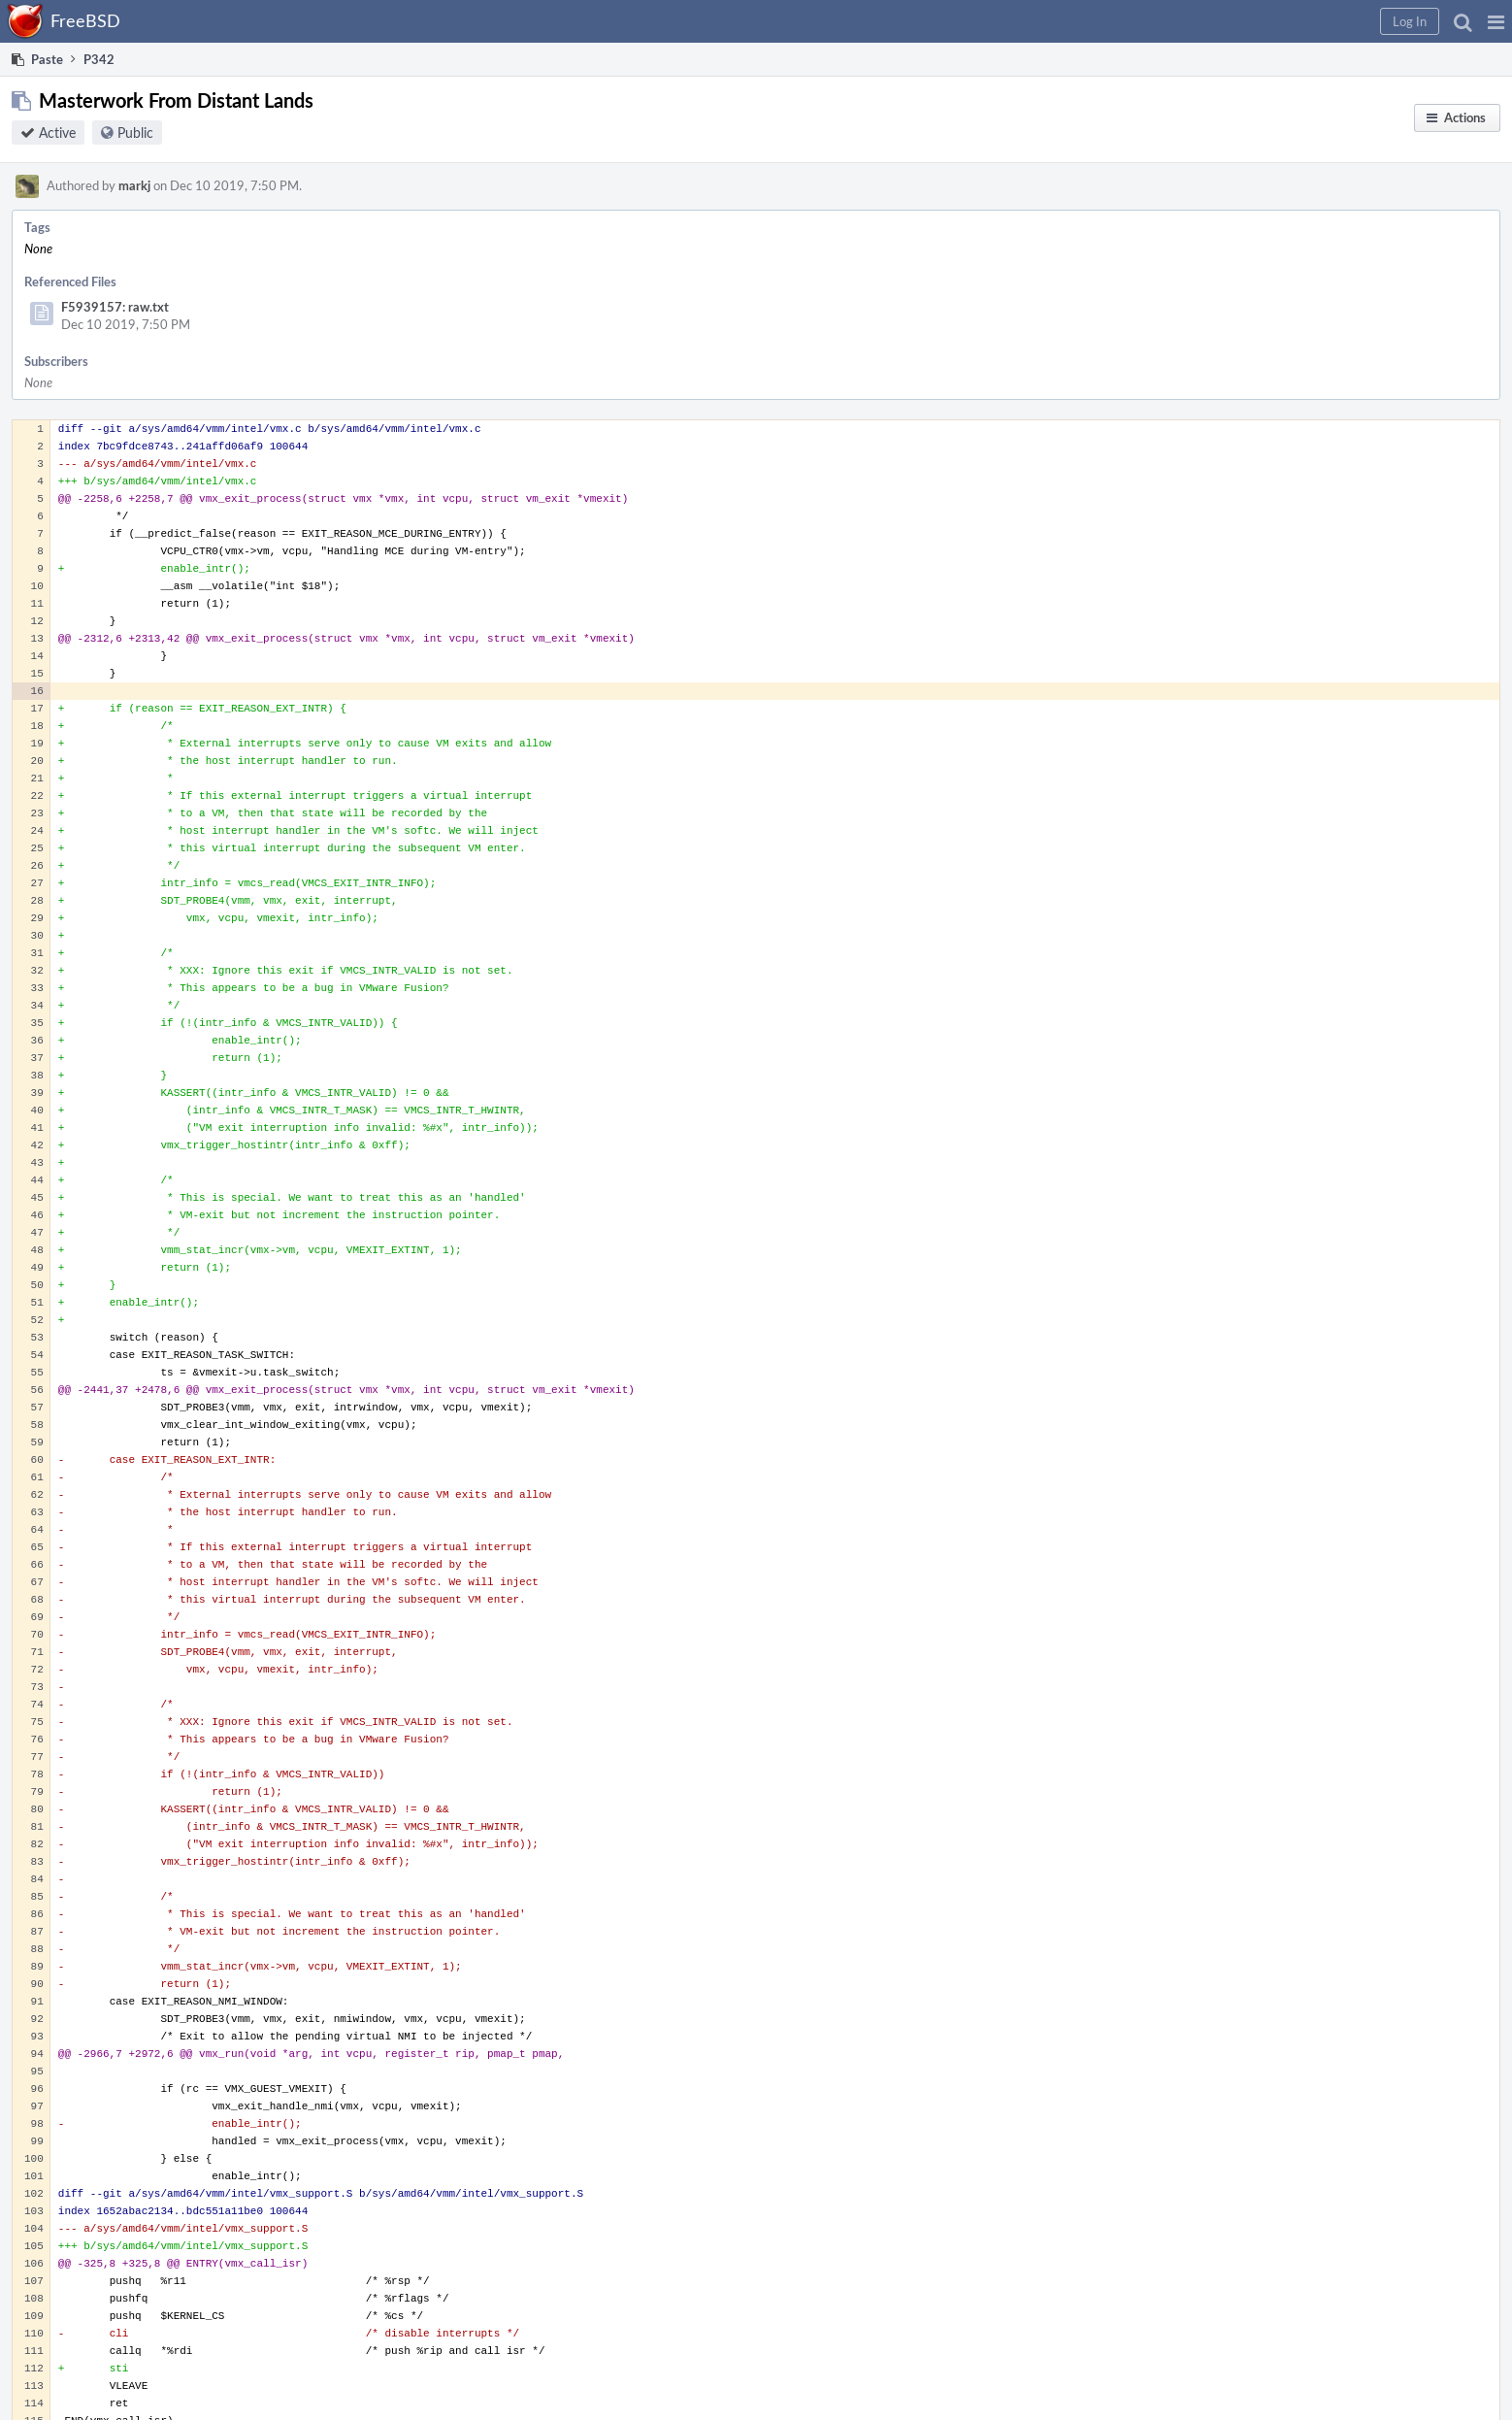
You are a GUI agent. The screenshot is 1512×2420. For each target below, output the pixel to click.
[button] (1496, 21)
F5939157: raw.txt (115, 306)
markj (134, 185)
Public (135, 132)
